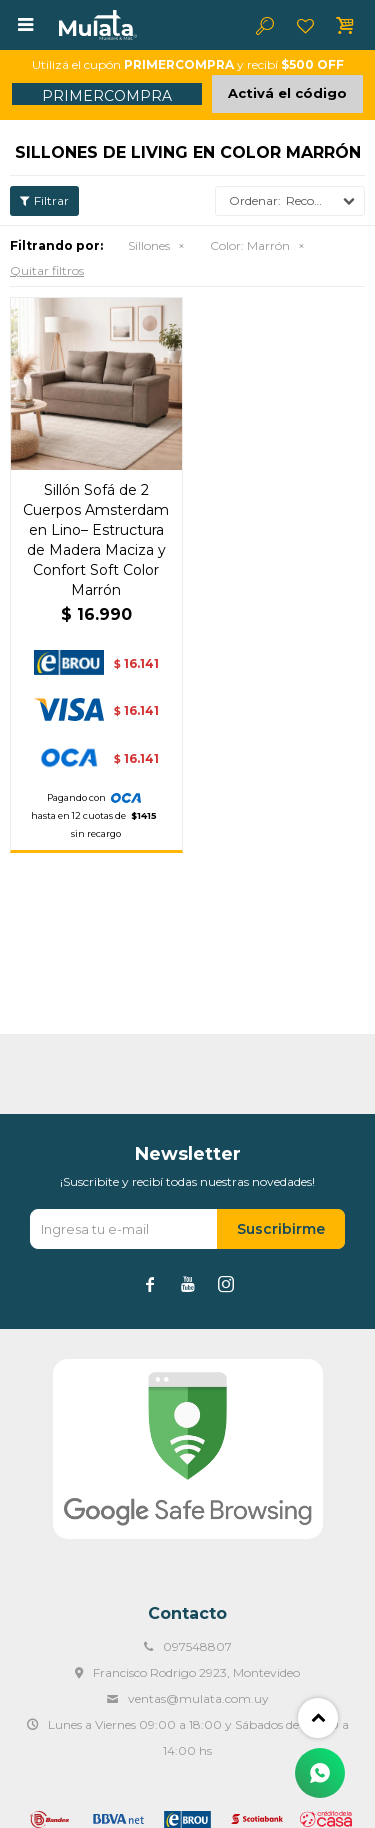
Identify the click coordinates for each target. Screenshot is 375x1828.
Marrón (250, 245)
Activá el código (287, 93)
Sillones (149, 245)
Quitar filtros (47, 270)
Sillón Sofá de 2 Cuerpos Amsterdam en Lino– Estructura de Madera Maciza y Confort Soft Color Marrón (96, 540)
